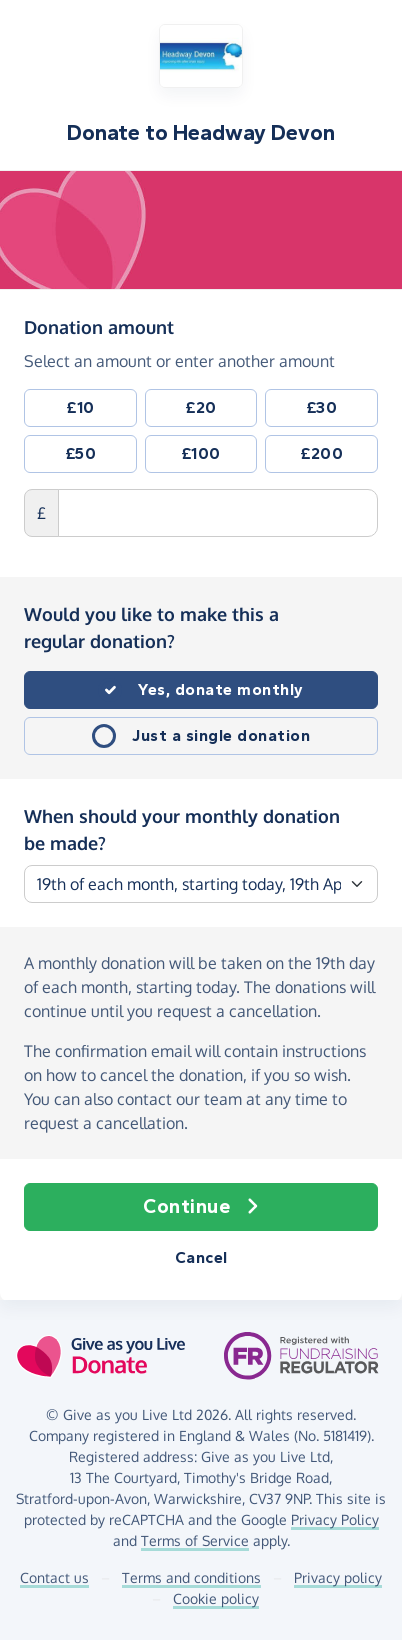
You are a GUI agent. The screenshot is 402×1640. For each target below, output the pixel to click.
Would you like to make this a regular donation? (151, 627)
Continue (201, 1207)
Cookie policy (216, 1598)
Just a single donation (221, 735)
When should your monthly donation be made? (182, 829)
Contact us (54, 1577)
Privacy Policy (335, 1519)
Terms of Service (195, 1540)
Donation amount (99, 326)
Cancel (201, 1257)
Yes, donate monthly (221, 689)
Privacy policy (338, 1577)
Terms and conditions (191, 1577)
